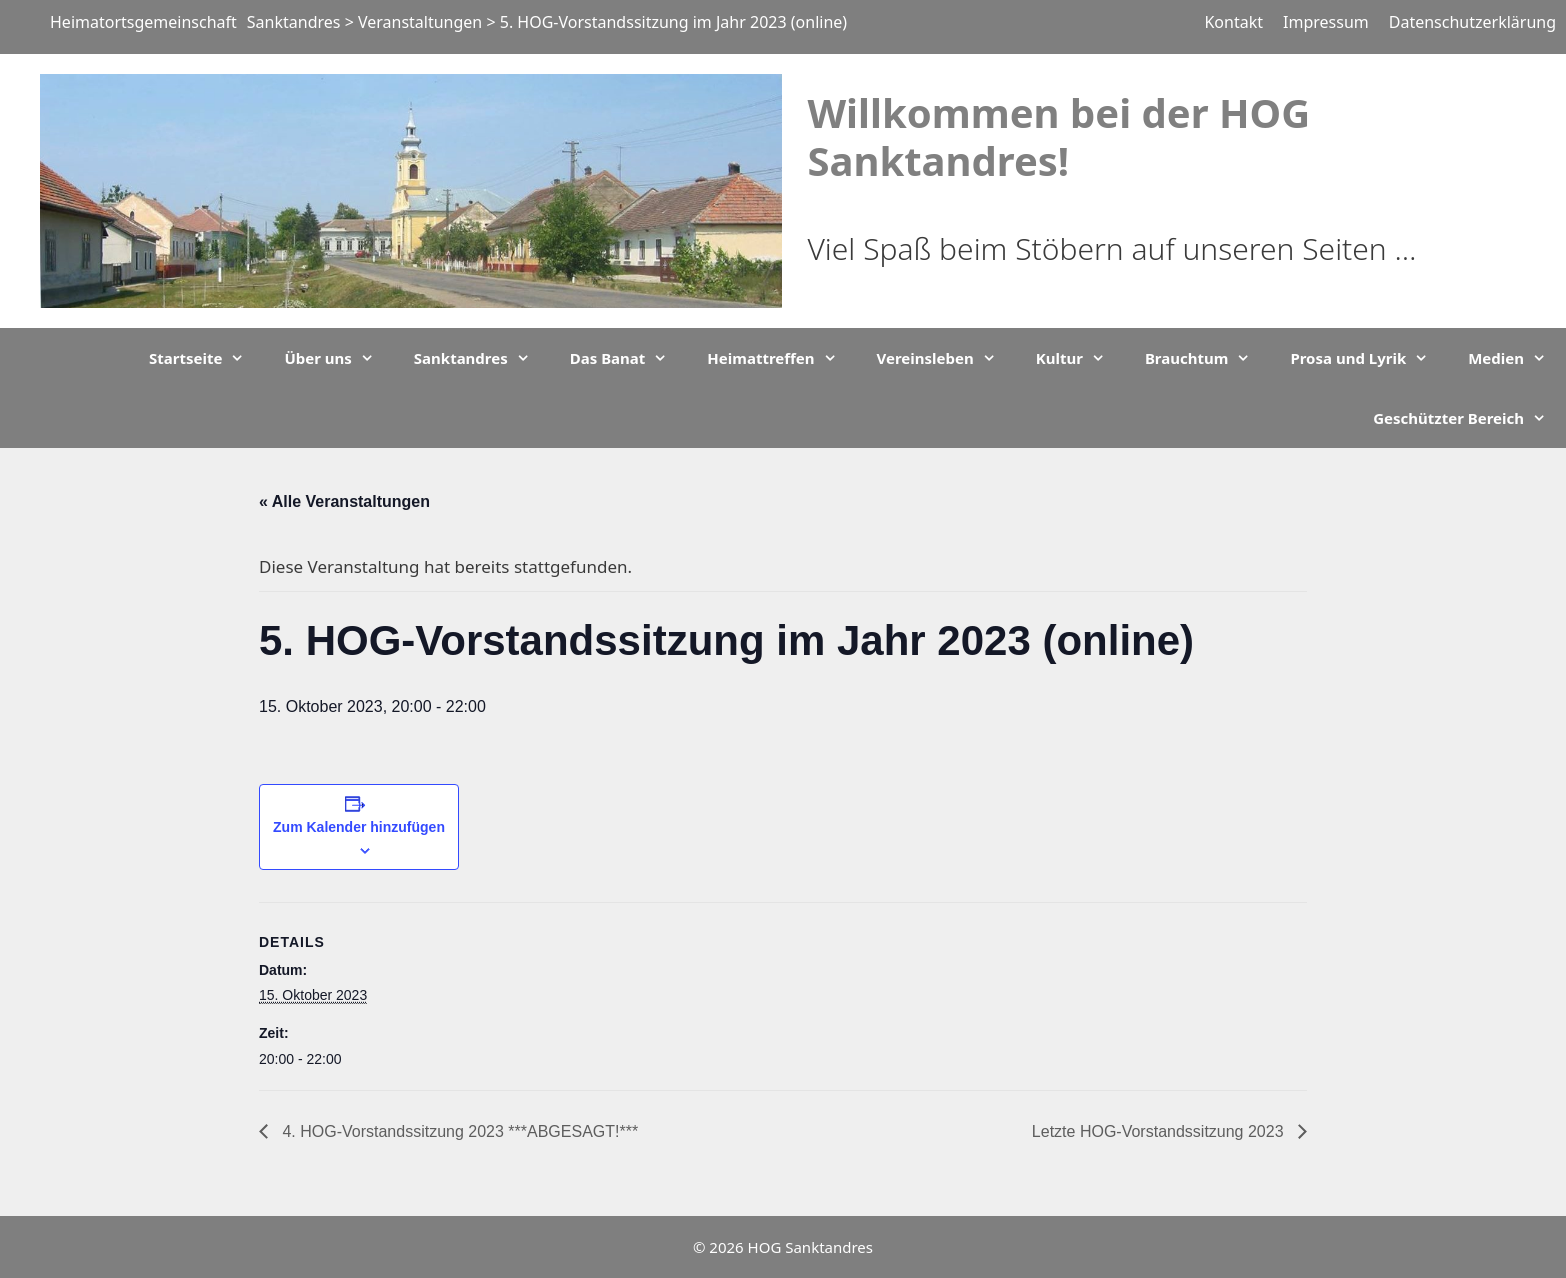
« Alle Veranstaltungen (344, 501)
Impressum (1326, 22)
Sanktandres (482, 358)
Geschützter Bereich (1469, 418)
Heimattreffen (781, 358)
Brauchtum (1208, 358)
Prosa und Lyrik (1369, 358)
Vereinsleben (946, 358)
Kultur (1080, 358)
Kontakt (1233, 22)
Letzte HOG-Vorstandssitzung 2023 (1160, 1131)
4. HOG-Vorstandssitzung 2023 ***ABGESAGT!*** (458, 1131)
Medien (1517, 358)
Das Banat (629, 358)
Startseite (206, 358)
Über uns (338, 358)
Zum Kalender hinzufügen (359, 827)
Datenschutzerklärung (1472, 22)
